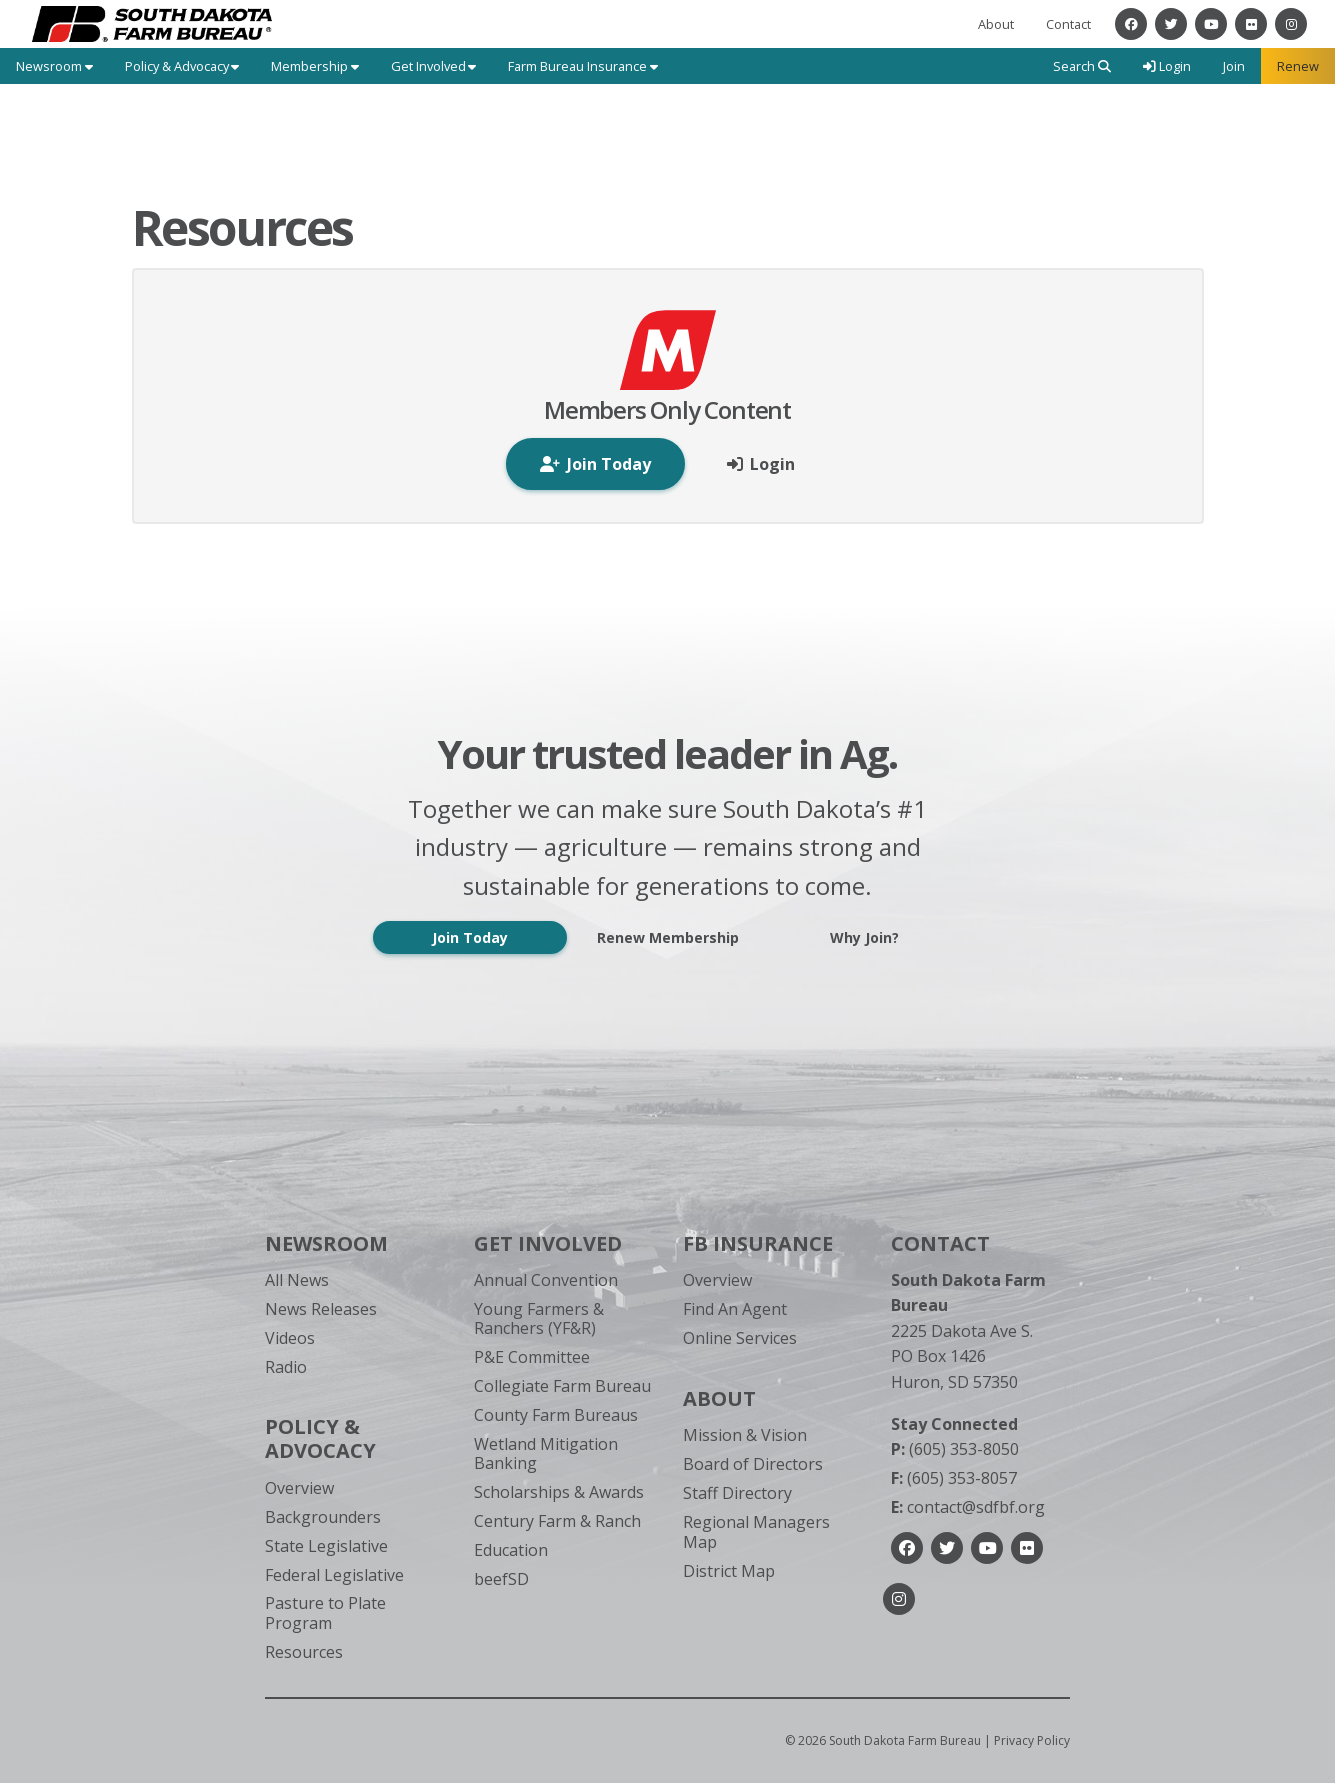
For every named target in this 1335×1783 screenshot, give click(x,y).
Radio (286, 1367)
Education (511, 1550)
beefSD (501, 1579)
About (996, 24)
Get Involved (548, 1243)
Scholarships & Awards (559, 1492)
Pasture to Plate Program (325, 1612)
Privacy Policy (1032, 1740)
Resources (304, 1652)
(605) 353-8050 (955, 1449)
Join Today (470, 937)
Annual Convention (546, 1280)
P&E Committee (532, 1357)
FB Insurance (758, 1243)
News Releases (321, 1309)
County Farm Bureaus (556, 1415)
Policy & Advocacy (320, 1438)
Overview (299, 1488)
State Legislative (326, 1546)
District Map (729, 1571)
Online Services (740, 1338)
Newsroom (326, 1243)
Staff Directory (737, 1493)
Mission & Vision (745, 1435)
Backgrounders (323, 1517)
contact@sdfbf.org (968, 1507)
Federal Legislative (334, 1575)
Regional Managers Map (756, 1531)
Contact (1068, 24)
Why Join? (864, 937)
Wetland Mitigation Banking (546, 1453)
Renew (1298, 66)
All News (297, 1280)
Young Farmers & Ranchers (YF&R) (539, 1318)
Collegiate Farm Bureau (562, 1386)
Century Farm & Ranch (557, 1521)
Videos (290, 1338)
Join (1234, 66)
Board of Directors (753, 1464)
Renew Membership (668, 937)
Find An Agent (735, 1309)
